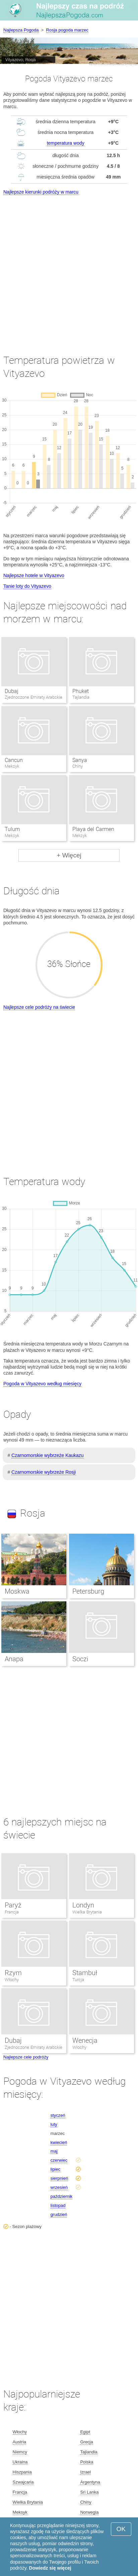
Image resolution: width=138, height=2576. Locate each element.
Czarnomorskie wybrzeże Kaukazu (47, 1455)
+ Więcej (69, 855)
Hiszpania (22, 2472)
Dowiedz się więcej (50, 2568)
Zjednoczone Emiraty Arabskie (33, 2047)
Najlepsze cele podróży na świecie (39, 1007)
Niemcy (20, 2451)
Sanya (79, 760)
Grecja (86, 2441)
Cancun (14, 760)
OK (121, 2528)
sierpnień (59, 2178)
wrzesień (59, 2187)
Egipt (85, 2431)
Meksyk (20, 2512)
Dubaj (11, 691)
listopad (58, 2205)
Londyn (83, 1905)
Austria (19, 2441)
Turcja (78, 1979)
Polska (86, 2461)
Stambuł (84, 1973)
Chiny (85, 2502)
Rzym (13, 1973)
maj (54, 2151)
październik (62, 2196)
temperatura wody (65, 143)
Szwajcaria (23, 2482)
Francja (12, 1911)
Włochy (12, 1979)
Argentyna (90, 2482)
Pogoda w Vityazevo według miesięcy (42, 1383)
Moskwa (17, 1591)
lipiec (56, 2169)
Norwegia (89, 2512)
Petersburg (88, 1591)
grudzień (59, 2214)
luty (54, 2124)
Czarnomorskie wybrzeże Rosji (43, 1472)
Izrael (85, 2472)
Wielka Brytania (87, 1911)
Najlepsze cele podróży (25, 2057)
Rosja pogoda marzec (67, 29)
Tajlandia (88, 2451)
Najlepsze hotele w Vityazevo (33, 575)
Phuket (80, 691)
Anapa (14, 1659)
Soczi (80, 1659)
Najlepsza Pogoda (21, 29)
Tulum (12, 829)
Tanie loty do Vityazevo (27, 586)
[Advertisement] (69, 269)
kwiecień (59, 2142)
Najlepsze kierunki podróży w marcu (40, 192)
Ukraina (20, 2461)
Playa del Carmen (93, 829)
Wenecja (84, 2040)
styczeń (58, 2115)
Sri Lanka (89, 2492)
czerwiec (59, 2160)
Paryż (13, 1905)
